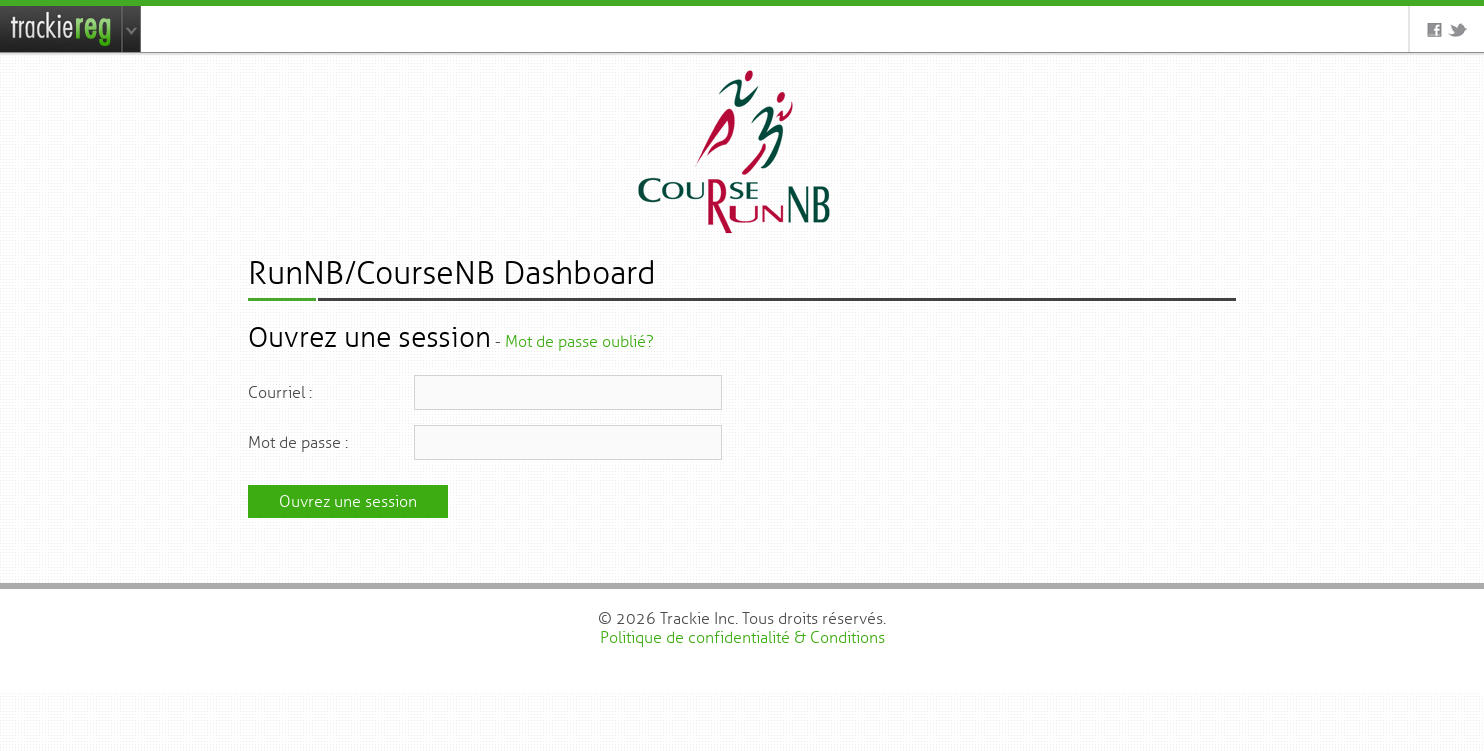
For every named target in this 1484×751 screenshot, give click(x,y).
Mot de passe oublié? (579, 341)
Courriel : (280, 392)
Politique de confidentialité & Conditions (742, 637)
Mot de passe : (298, 442)
